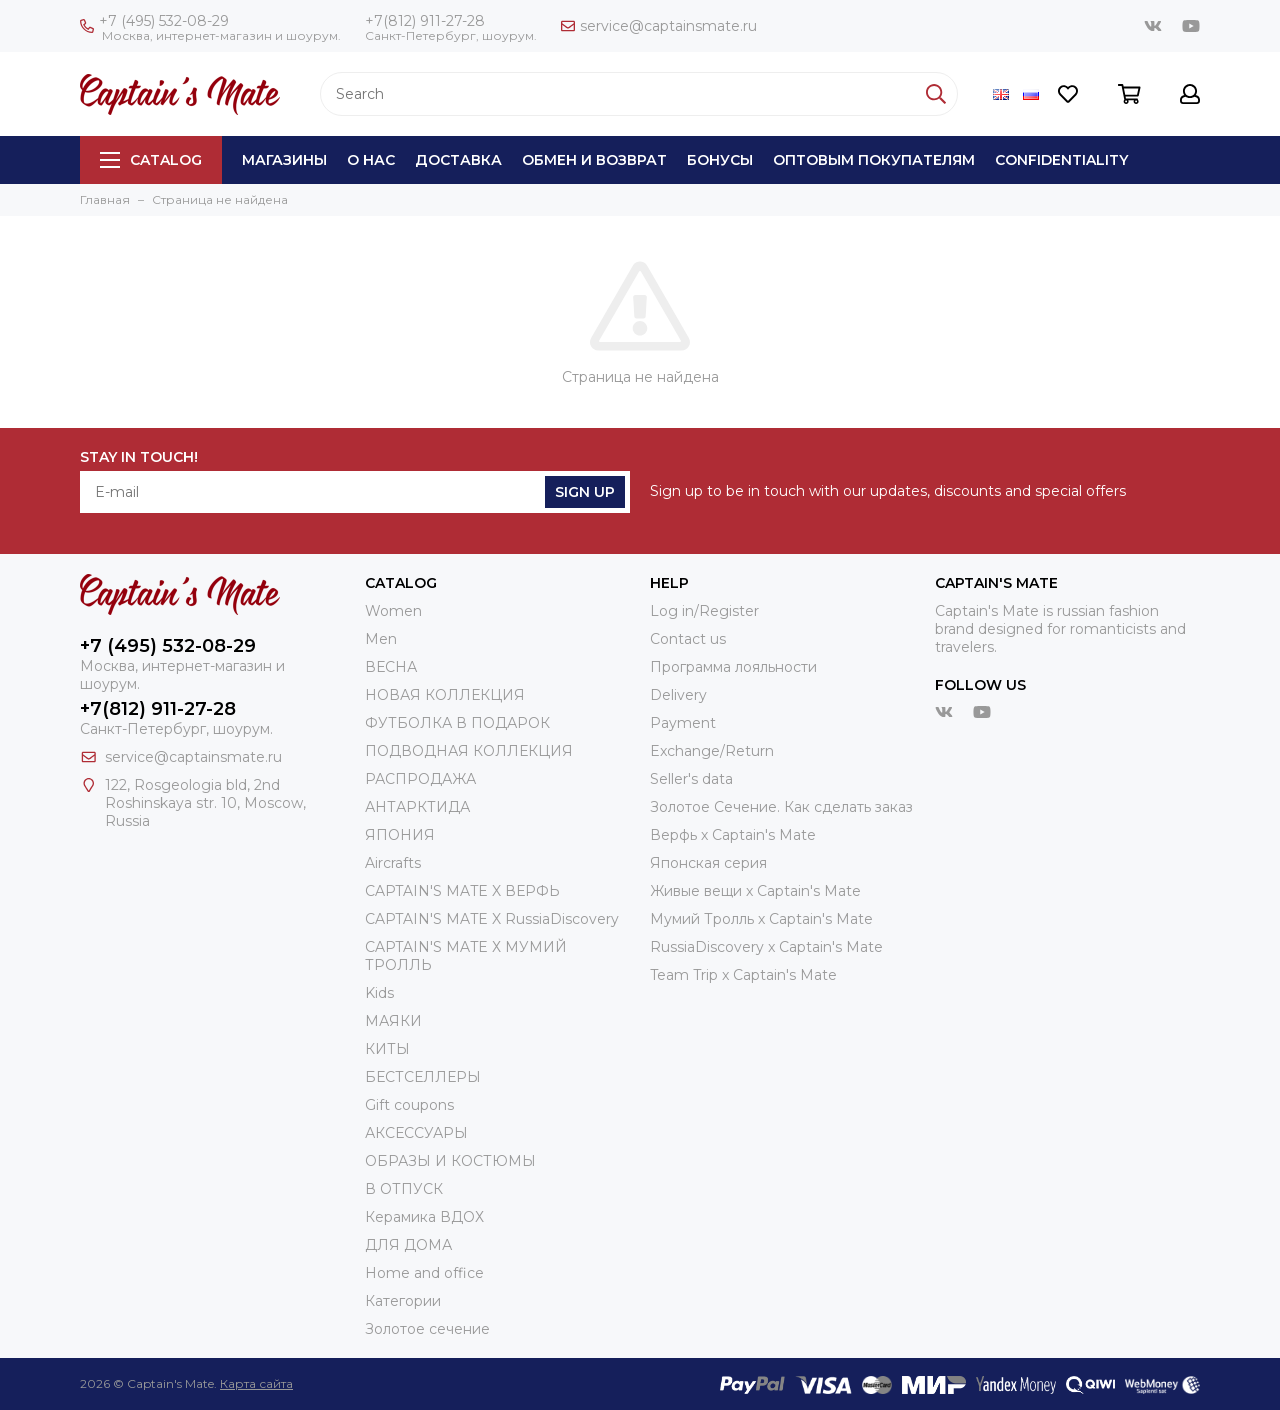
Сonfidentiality (1061, 160)
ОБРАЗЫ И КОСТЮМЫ (450, 1161)
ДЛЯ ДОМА (408, 1245)
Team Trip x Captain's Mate (743, 975)
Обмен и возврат (594, 160)
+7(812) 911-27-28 (425, 21)
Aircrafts (393, 863)
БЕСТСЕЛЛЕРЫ (423, 1077)
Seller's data (691, 779)
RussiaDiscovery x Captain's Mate (766, 947)
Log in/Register (704, 611)
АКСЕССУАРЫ (416, 1133)
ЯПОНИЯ (400, 835)
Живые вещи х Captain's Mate (755, 891)
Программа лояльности (733, 667)
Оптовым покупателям (874, 160)
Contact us (688, 639)
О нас (371, 160)
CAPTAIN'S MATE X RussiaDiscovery (492, 919)
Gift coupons (409, 1105)
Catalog (151, 160)
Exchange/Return (712, 751)
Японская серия (708, 863)
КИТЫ (387, 1049)
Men (381, 639)
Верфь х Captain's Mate (733, 835)
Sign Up (585, 492)
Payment (683, 723)
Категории (403, 1301)
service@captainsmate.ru (659, 26)
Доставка (458, 160)
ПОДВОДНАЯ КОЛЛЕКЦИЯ (469, 751)
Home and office (424, 1273)
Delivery (678, 695)
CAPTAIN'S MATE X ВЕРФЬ (462, 891)
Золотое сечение (427, 1329)
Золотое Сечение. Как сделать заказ (781, 807)
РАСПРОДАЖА (420, 779)
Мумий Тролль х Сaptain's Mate (761, 919)
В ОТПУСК (404, 1189)
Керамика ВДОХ (424, 1217)
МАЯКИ (393, 1021)
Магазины (284, 160)
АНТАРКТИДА (417, 807)
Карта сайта (256, 1383)
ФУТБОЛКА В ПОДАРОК (457, 723)
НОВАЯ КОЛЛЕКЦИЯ (445, 695)
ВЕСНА (391, 667)
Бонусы (720, 160)
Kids (379, 993)
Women (393, 611)
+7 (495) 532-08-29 (154, 21)
